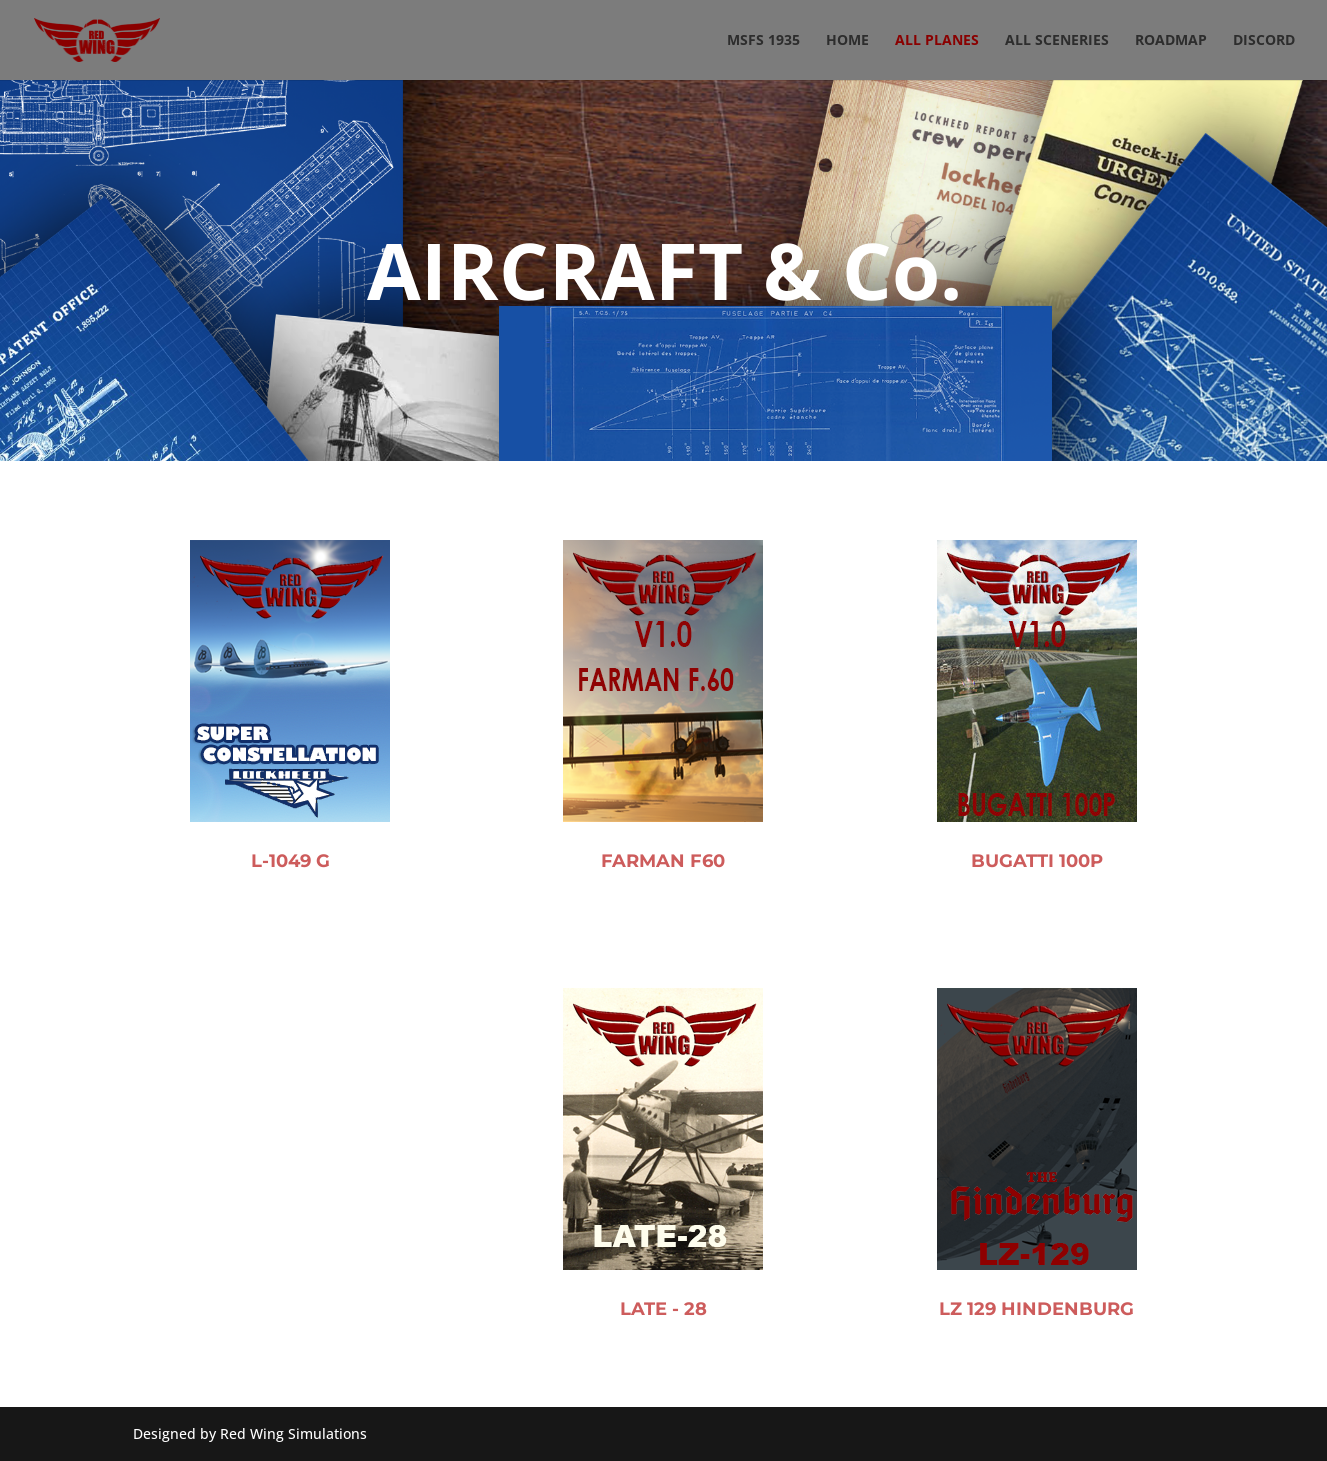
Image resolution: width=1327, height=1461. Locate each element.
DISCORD (1264, 41)
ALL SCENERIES (1057, 41)
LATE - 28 (663, 1372)
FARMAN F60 (663, 886)
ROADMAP (1171, 41)
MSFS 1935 (763, 41)
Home (847, 41)
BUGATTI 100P (1037, 897)
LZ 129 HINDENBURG (1036, 1376)
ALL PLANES (937, 41)
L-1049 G (290, 876)
